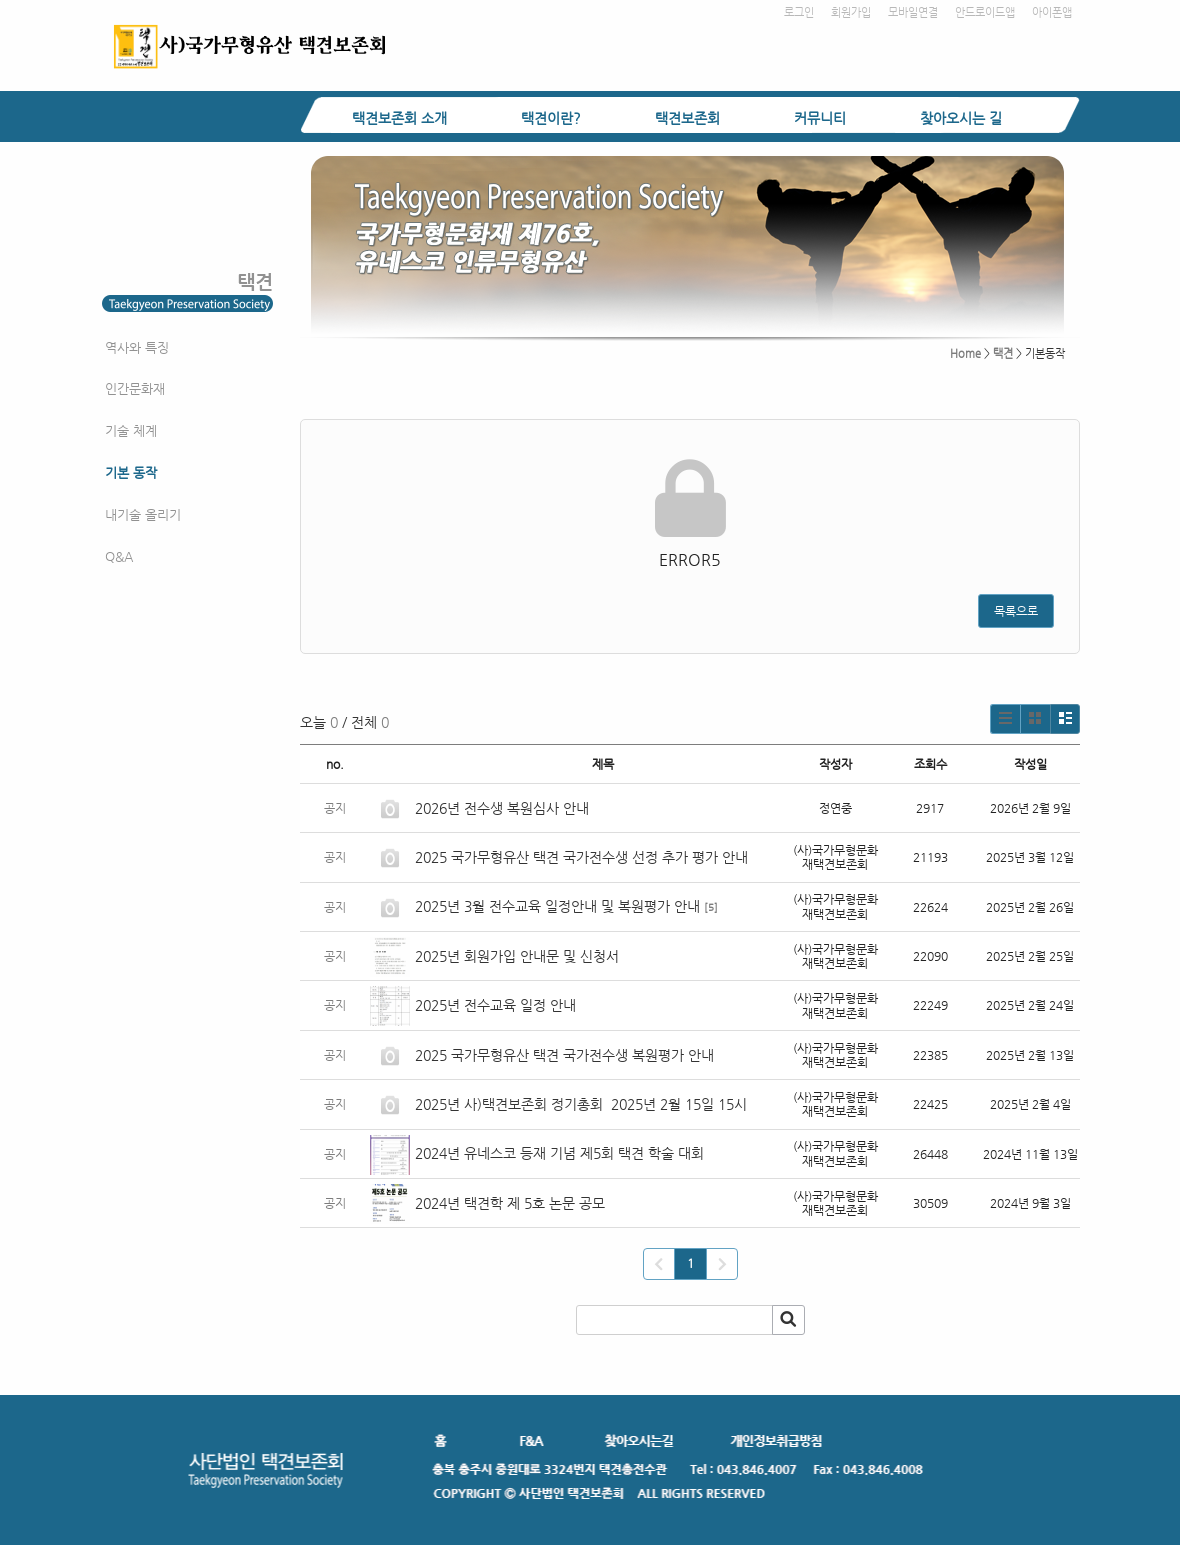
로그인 (799, 12)
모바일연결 (913, 12)
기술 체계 (131, 430)
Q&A (119, 556)
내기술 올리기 (143, 514)
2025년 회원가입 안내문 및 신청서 (517, 956)
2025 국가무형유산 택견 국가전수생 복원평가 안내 (564, 1055)
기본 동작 (131, 472)
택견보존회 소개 (399, 118)
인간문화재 (135, 388)
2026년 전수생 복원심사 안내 (502, 808)
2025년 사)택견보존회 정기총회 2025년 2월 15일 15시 (581, 1104)
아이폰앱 (1052, 12)
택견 (1003, 353)
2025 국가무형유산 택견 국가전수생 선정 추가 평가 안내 (581, 857)
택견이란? (551, 118)
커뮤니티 (820, 118)
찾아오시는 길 (961, 118)
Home (965, 353)
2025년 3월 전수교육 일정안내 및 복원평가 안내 (557, 906)
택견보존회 (687, 118)
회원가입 (851, 12)
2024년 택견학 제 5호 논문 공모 (510, 1203)
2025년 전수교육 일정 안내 (497, 1005)
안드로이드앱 (985, 12)
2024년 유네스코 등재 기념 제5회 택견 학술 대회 (559, 1153)
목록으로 (1016, 611)
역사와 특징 (137, 347)
